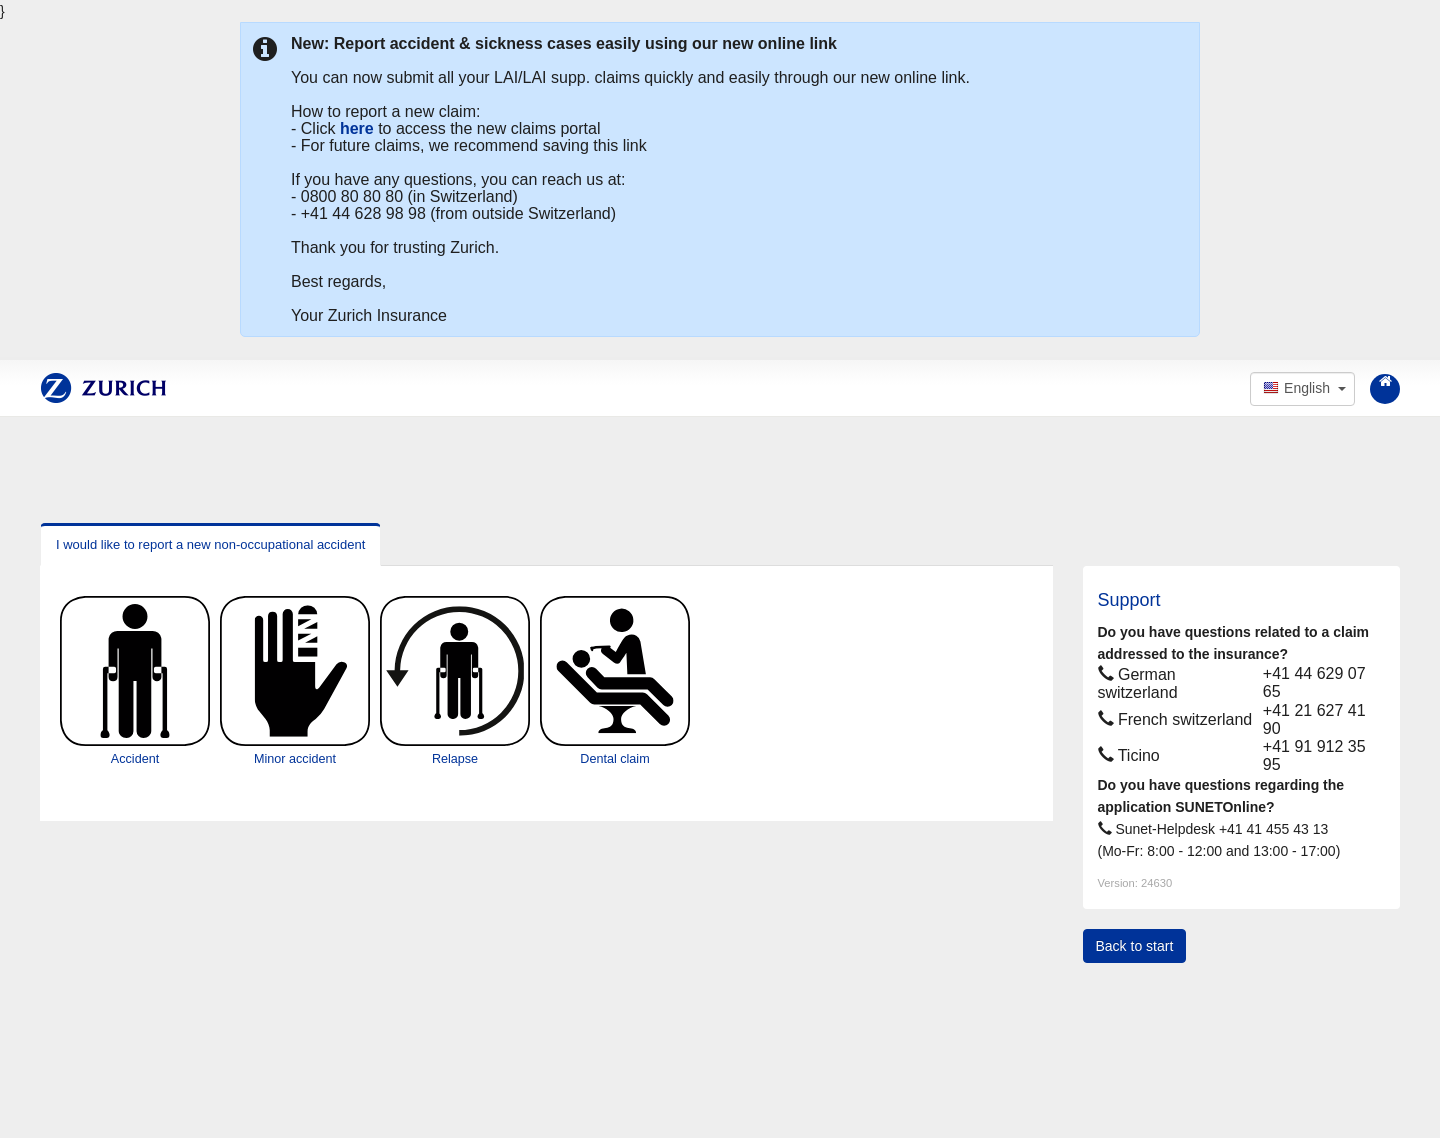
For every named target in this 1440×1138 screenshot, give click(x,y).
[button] (1302, 389)
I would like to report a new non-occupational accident (210, 544)
